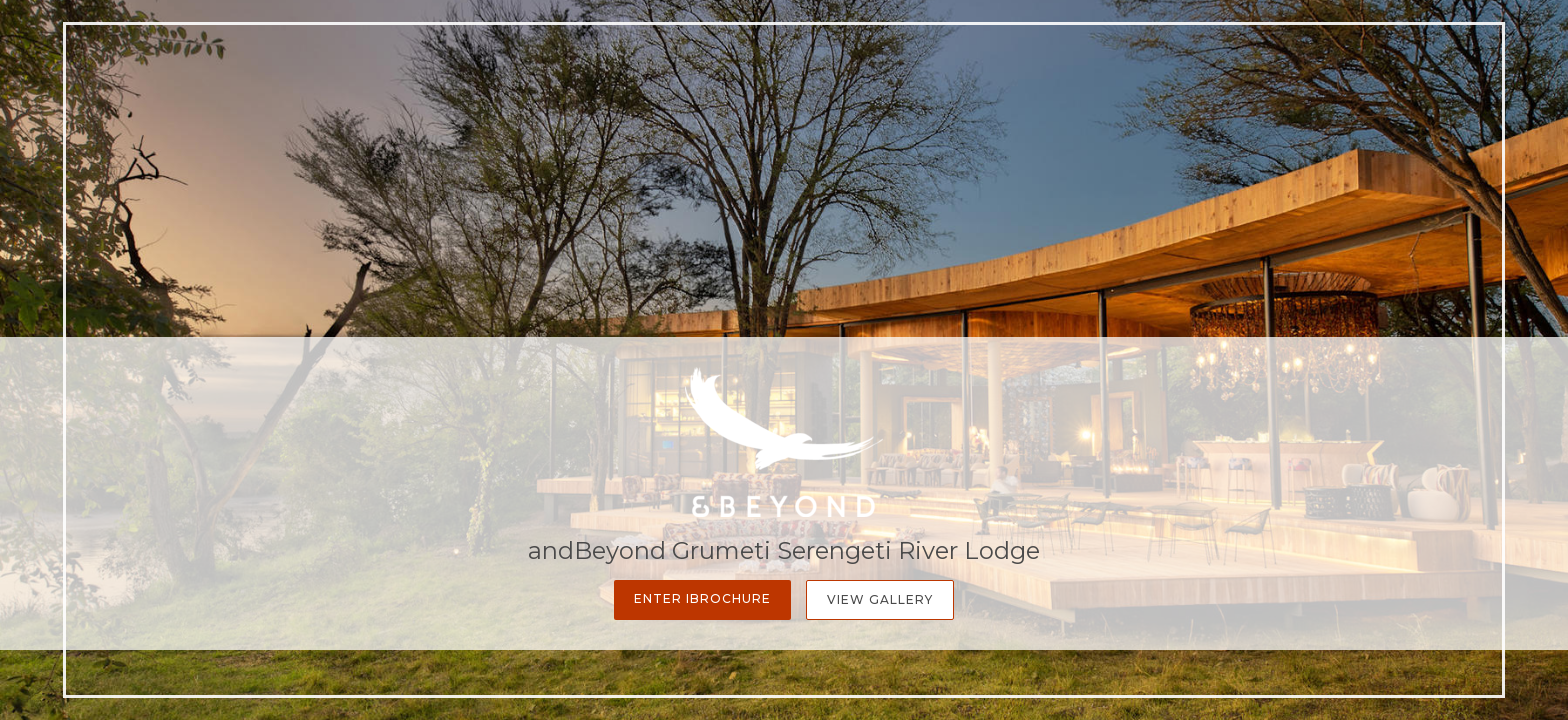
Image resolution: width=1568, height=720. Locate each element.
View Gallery (880, 599)
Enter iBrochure (702, 598)
